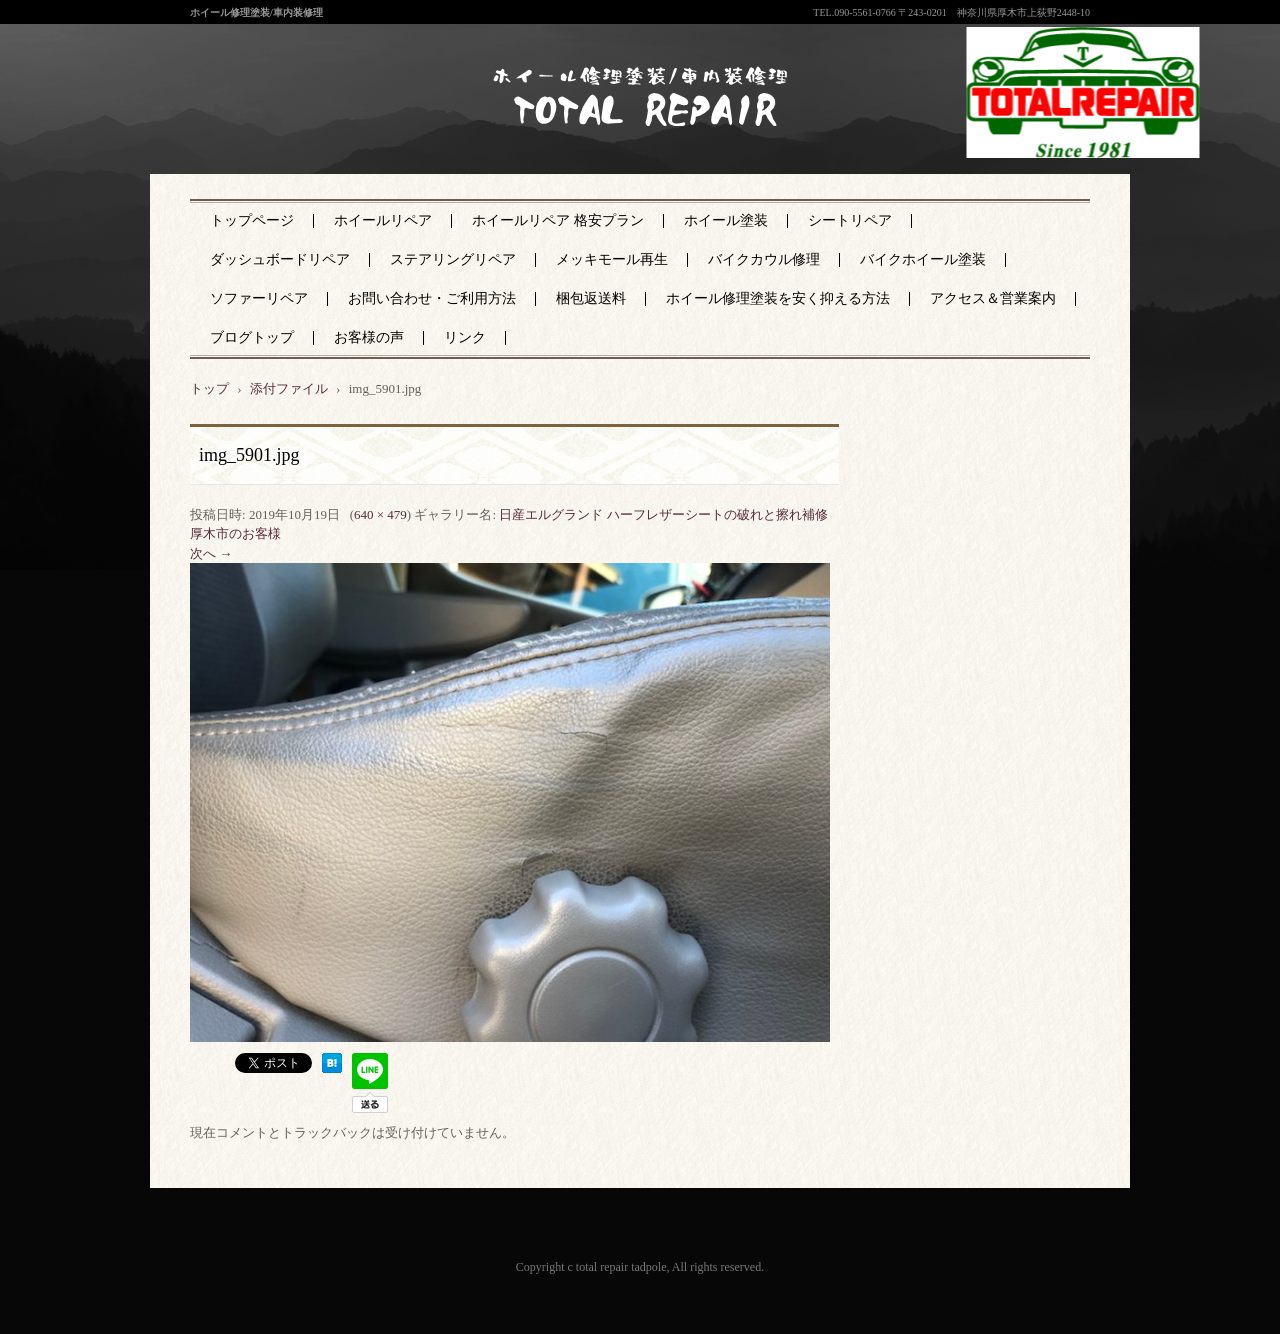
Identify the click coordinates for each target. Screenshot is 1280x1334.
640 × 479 (380, 514)
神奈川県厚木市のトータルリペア (626, 139)
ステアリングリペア (453, 259)
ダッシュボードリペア (280, 259)
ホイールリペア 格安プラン (558, 220)
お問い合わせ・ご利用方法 (432, 298)
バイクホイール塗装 (923, 259)
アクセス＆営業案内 (993, 298)
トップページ (252, 220)
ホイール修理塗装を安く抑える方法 (778, 298)
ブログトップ (252, 337)
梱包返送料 (591, 298)
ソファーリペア (259, 298)
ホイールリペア (383, 220)
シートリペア (850, 220)
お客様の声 (369, 337)
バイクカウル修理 (764, 259)
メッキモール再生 (612, 259)
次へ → (211, 553)
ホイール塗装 (726, 220)
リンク (465, 337)
